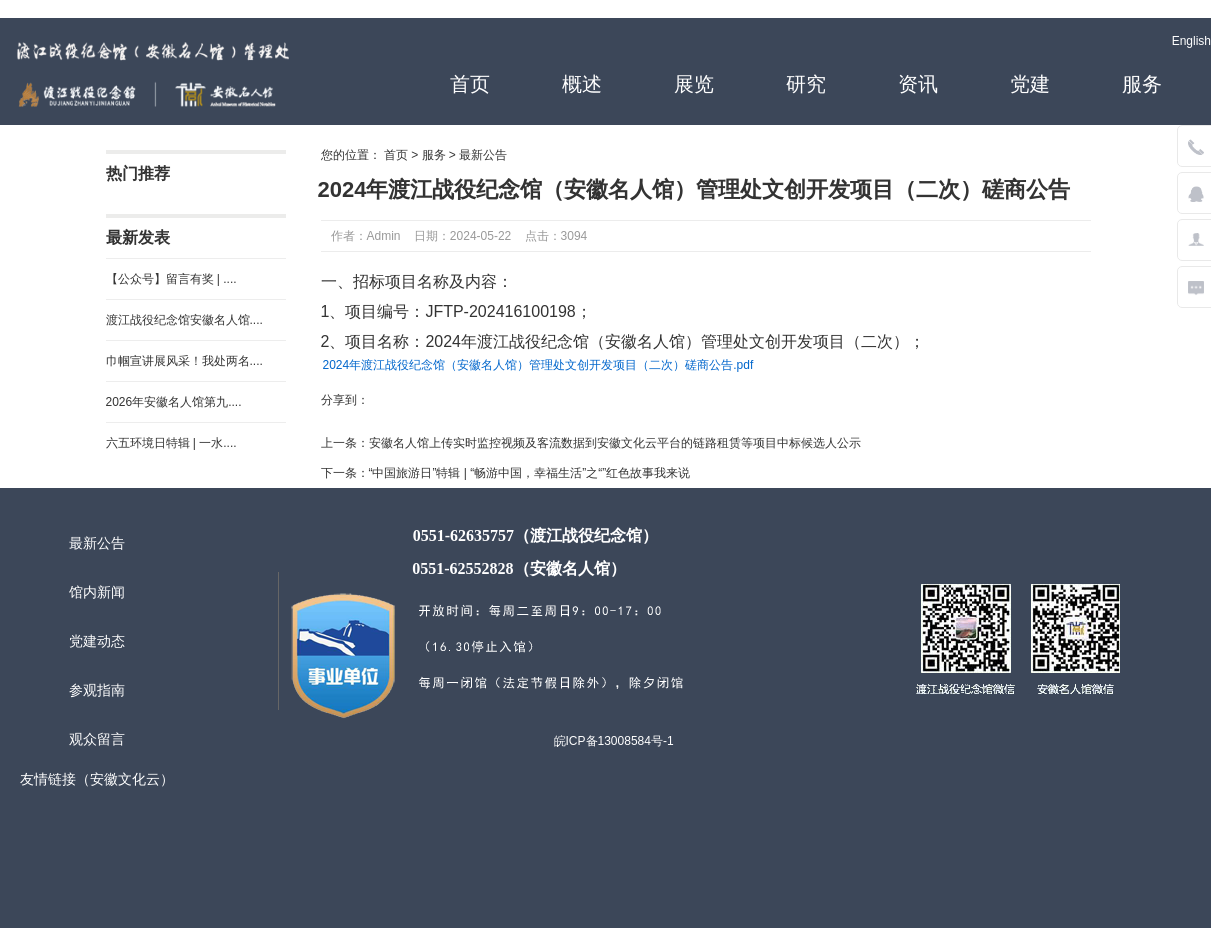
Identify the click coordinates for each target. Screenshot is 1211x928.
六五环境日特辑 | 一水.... (171, 443)
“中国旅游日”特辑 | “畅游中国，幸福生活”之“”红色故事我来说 (530, 473)
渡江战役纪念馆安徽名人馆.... (184, 320)
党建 (1030, 84)
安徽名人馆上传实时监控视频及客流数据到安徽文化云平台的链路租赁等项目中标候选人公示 (615, 443)
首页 (470, 84)
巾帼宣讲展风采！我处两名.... (184, 361)
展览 (694, 84)
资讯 (918, 84)
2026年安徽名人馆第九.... (174, 402)
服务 (1142, 84)
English (1191, 41)
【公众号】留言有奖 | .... (171, 279)
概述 (582, 84)
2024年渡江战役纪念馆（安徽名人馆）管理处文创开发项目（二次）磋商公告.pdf (538, 365)
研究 (806, 84)
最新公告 (483, 155)
